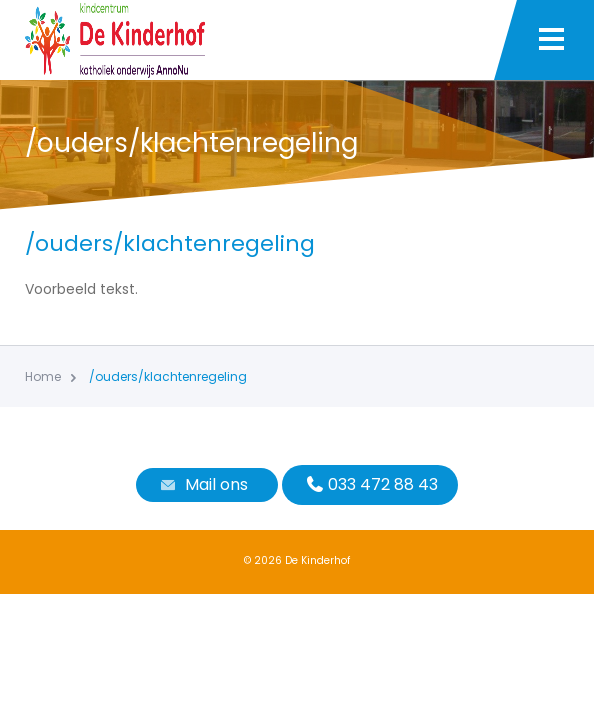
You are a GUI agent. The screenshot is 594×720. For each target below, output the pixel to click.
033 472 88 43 (370, 484)
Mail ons (202, 484)
